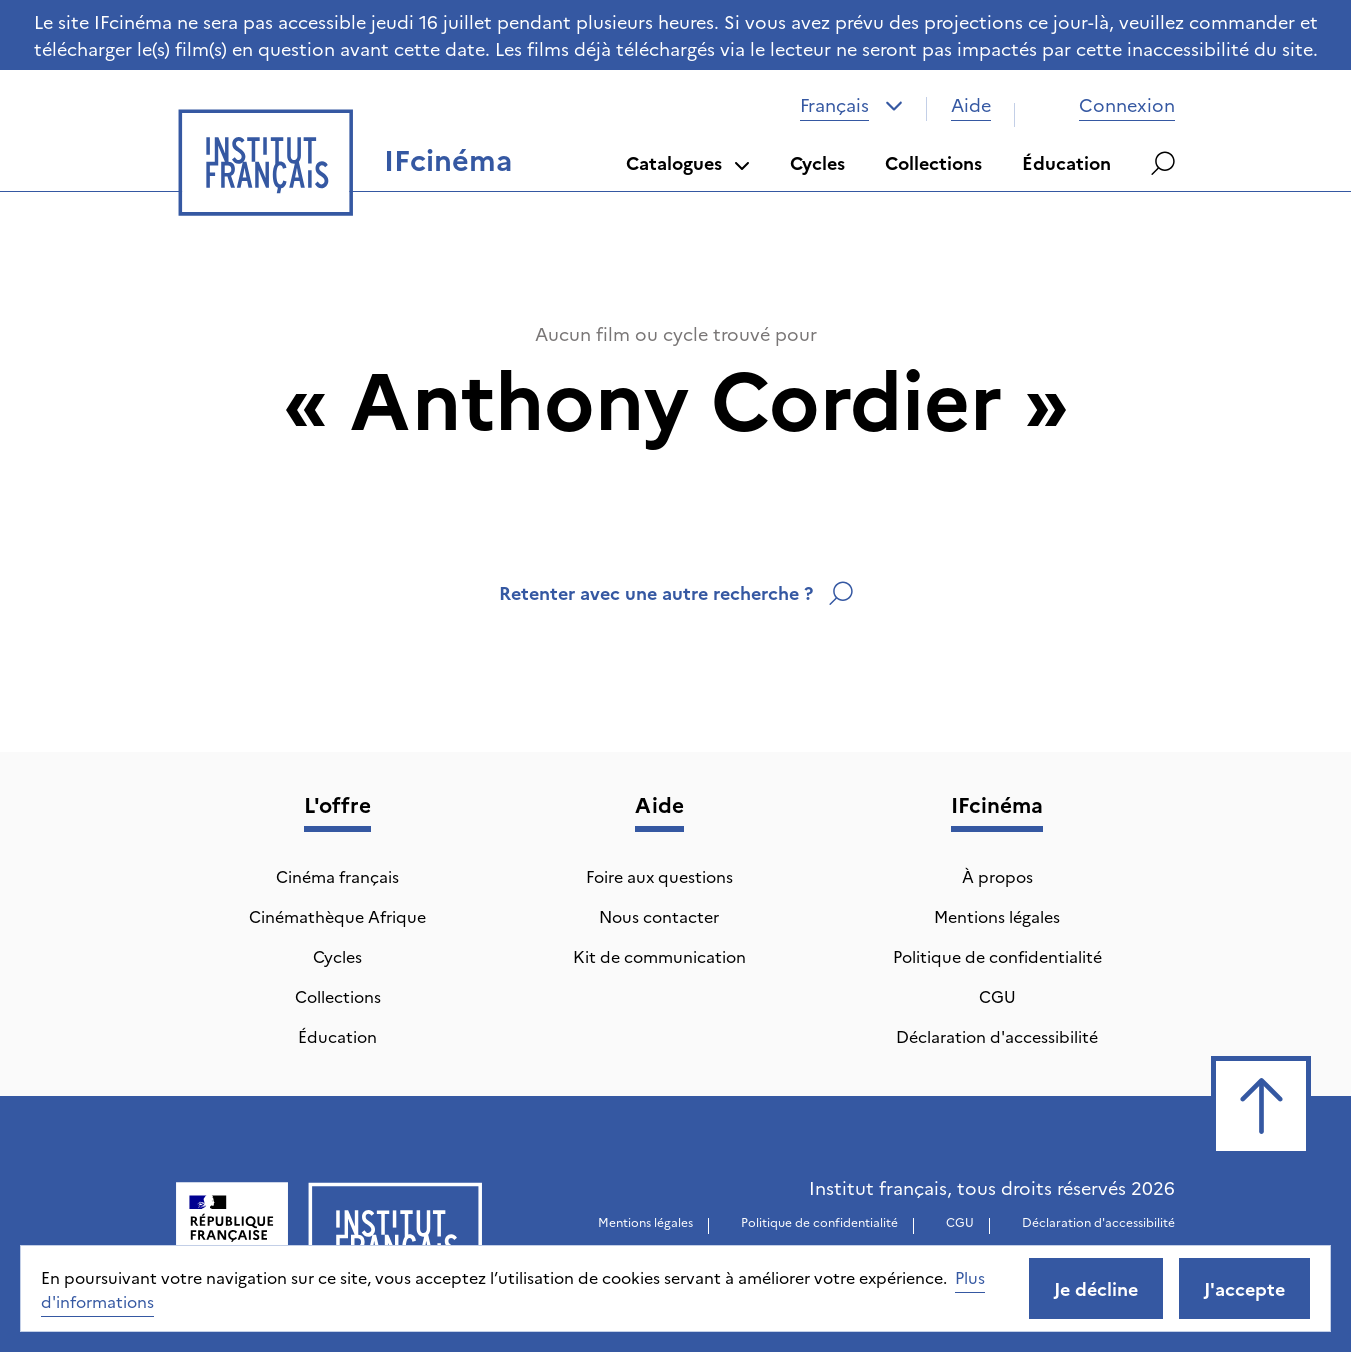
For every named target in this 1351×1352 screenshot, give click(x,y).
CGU (997, 996)
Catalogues (688, 162)
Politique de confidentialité (997, 956)
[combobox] (851, 105)
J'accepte (1244, 1288)
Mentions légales (997, 916)
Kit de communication (659, 956)
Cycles (817, 162)
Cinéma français (337, 876)
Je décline (1096, 1288)
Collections (933, 162)
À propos (997, 876)
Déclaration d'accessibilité (997, 1036)
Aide (971, 104)
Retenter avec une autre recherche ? (676, 592)
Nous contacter (659, 916)
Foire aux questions (659, 876)
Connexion (1107, 104)
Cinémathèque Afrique (337, 916)
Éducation (1066, 162)
